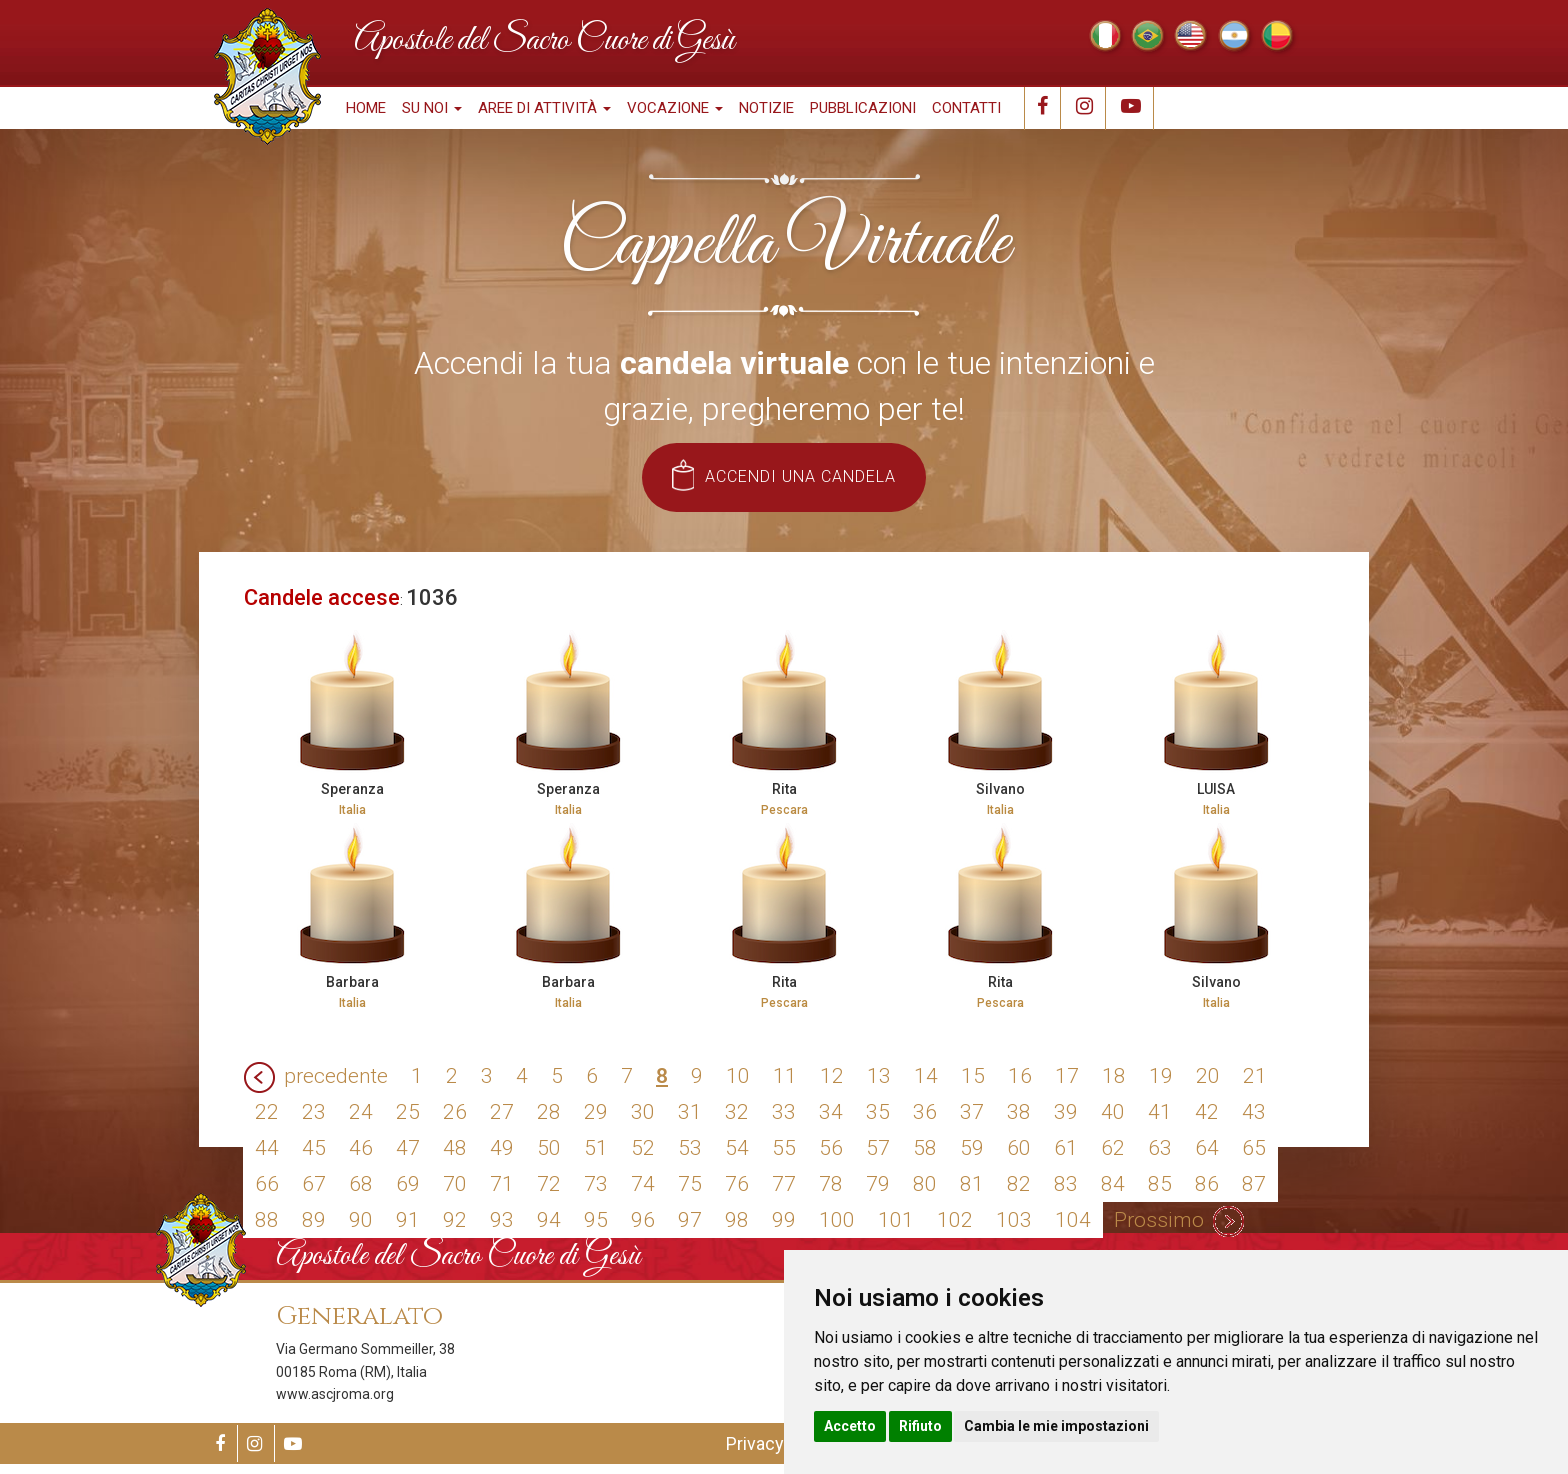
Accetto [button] (850, 1426)
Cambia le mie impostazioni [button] (1056, 1426)
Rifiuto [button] (920, 1426)
